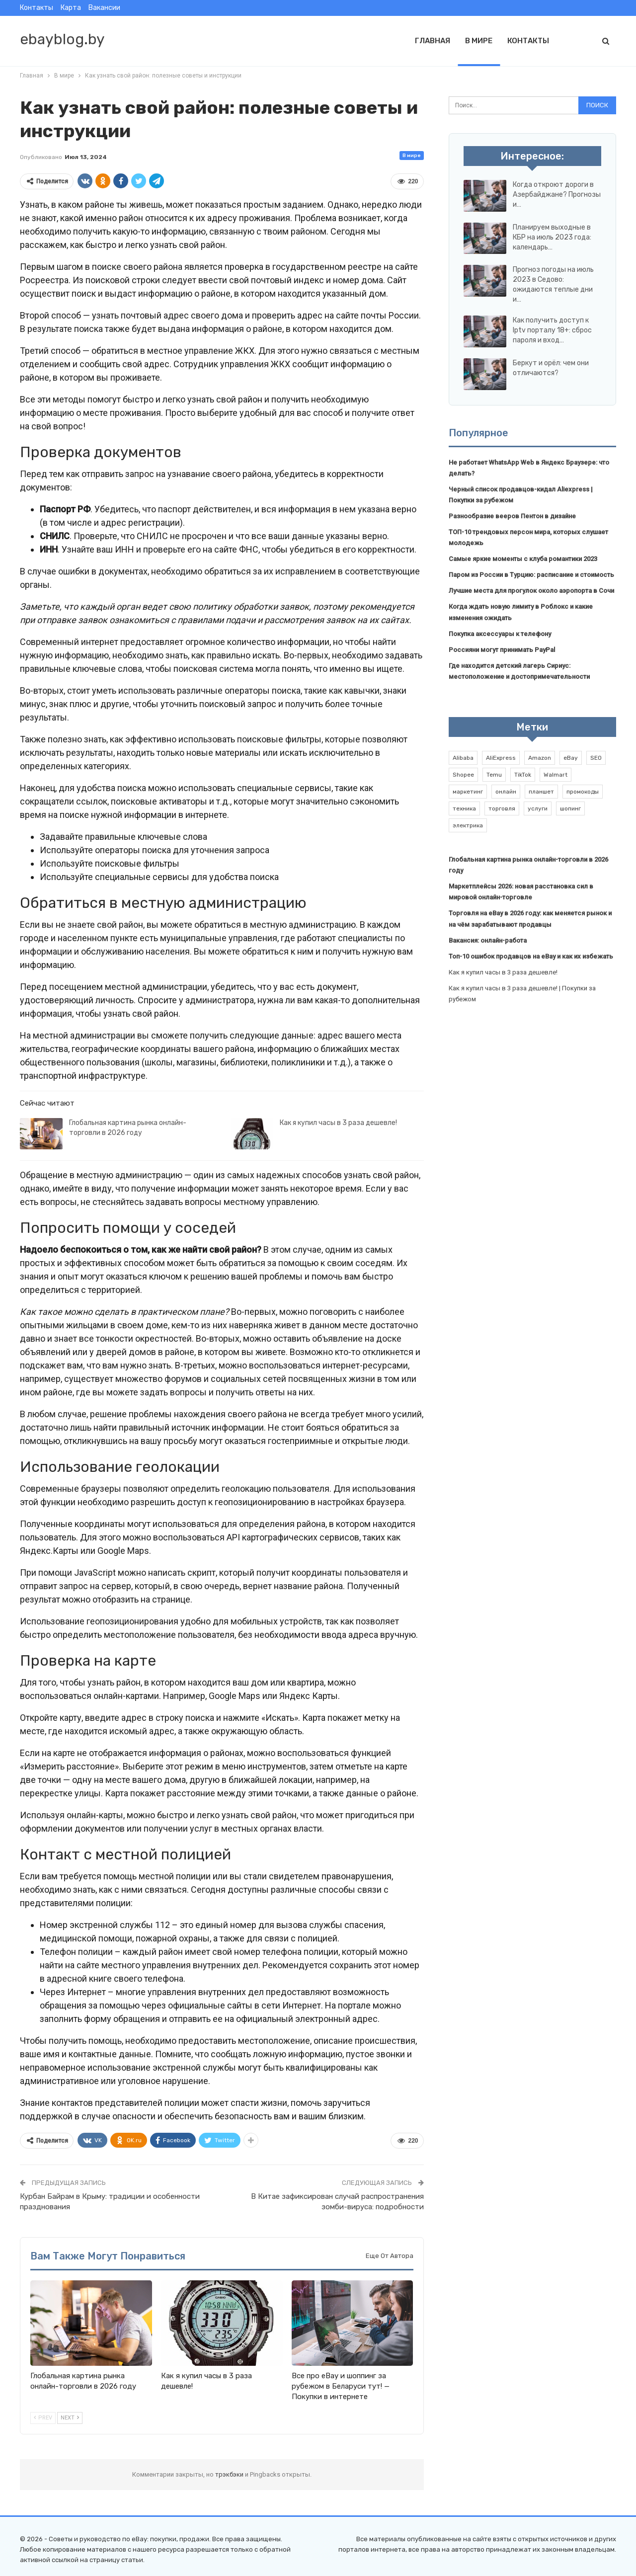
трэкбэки (230, 2474)
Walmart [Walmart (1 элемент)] (555, 774)
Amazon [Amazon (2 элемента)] (539, 757)
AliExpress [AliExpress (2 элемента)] (501, 757)
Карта (71, 7)
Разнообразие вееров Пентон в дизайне (512, 516)
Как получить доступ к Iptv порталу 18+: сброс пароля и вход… (552, 330)
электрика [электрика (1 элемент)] (468, 825)
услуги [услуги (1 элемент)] (538, 808)
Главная (432, 40)
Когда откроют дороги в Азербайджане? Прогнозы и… (557, 194)
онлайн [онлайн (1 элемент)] (505, 791)
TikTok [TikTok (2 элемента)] (522, 774)
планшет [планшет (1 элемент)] (541, 791)
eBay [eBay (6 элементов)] (570, 757)
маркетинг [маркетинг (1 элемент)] (468, 791)
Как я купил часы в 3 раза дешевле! (338, 1123)
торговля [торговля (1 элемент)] (501, 808)
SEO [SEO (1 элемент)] (596, 757)
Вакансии (104, 7)
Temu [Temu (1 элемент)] (494, 774)
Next (70, 2418)
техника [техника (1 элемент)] (464, 808)
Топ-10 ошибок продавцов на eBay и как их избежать (531, 956)
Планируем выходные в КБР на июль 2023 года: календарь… (552, 237)
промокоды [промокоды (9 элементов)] (582, 791)
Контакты (36, 7)
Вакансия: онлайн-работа (488, 940)
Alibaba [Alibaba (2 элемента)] (463, 757)
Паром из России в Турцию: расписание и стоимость (531, 574)
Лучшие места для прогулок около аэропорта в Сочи (531, 590)
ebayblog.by (62, 39)
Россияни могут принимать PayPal (502, 649)
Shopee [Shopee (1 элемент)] (463, 774)
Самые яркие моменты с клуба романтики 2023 (523, 559)
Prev (43, 2418)
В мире (478, 40)
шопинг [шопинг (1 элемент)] (570, 808)
